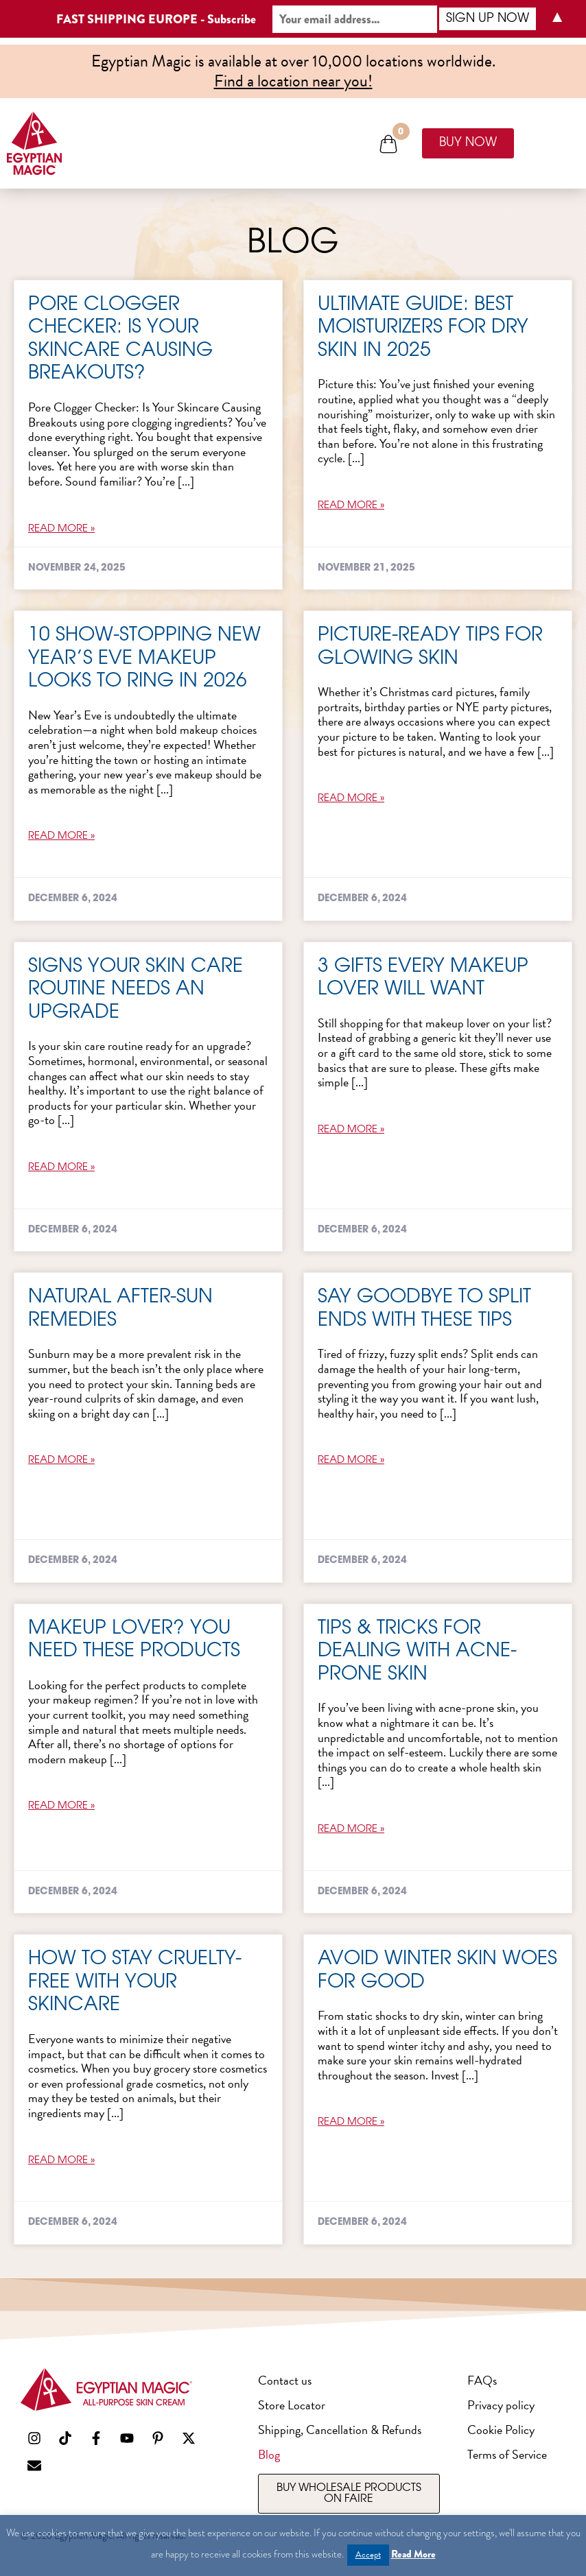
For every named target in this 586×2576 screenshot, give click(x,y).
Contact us (285, 2380)
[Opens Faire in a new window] (349, 2494)
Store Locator (291, 2405)
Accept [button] (368, 2555)
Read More (413, 2554)
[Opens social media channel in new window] (34, 2438)
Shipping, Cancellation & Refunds (339, 2429)
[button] (388, 144)
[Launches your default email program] (34, 2465)
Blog (269, 2454)
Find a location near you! (293, 81)
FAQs (482, 2380)
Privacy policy (501, 2405)
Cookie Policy (501, 2429)
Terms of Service (507, 2454)
